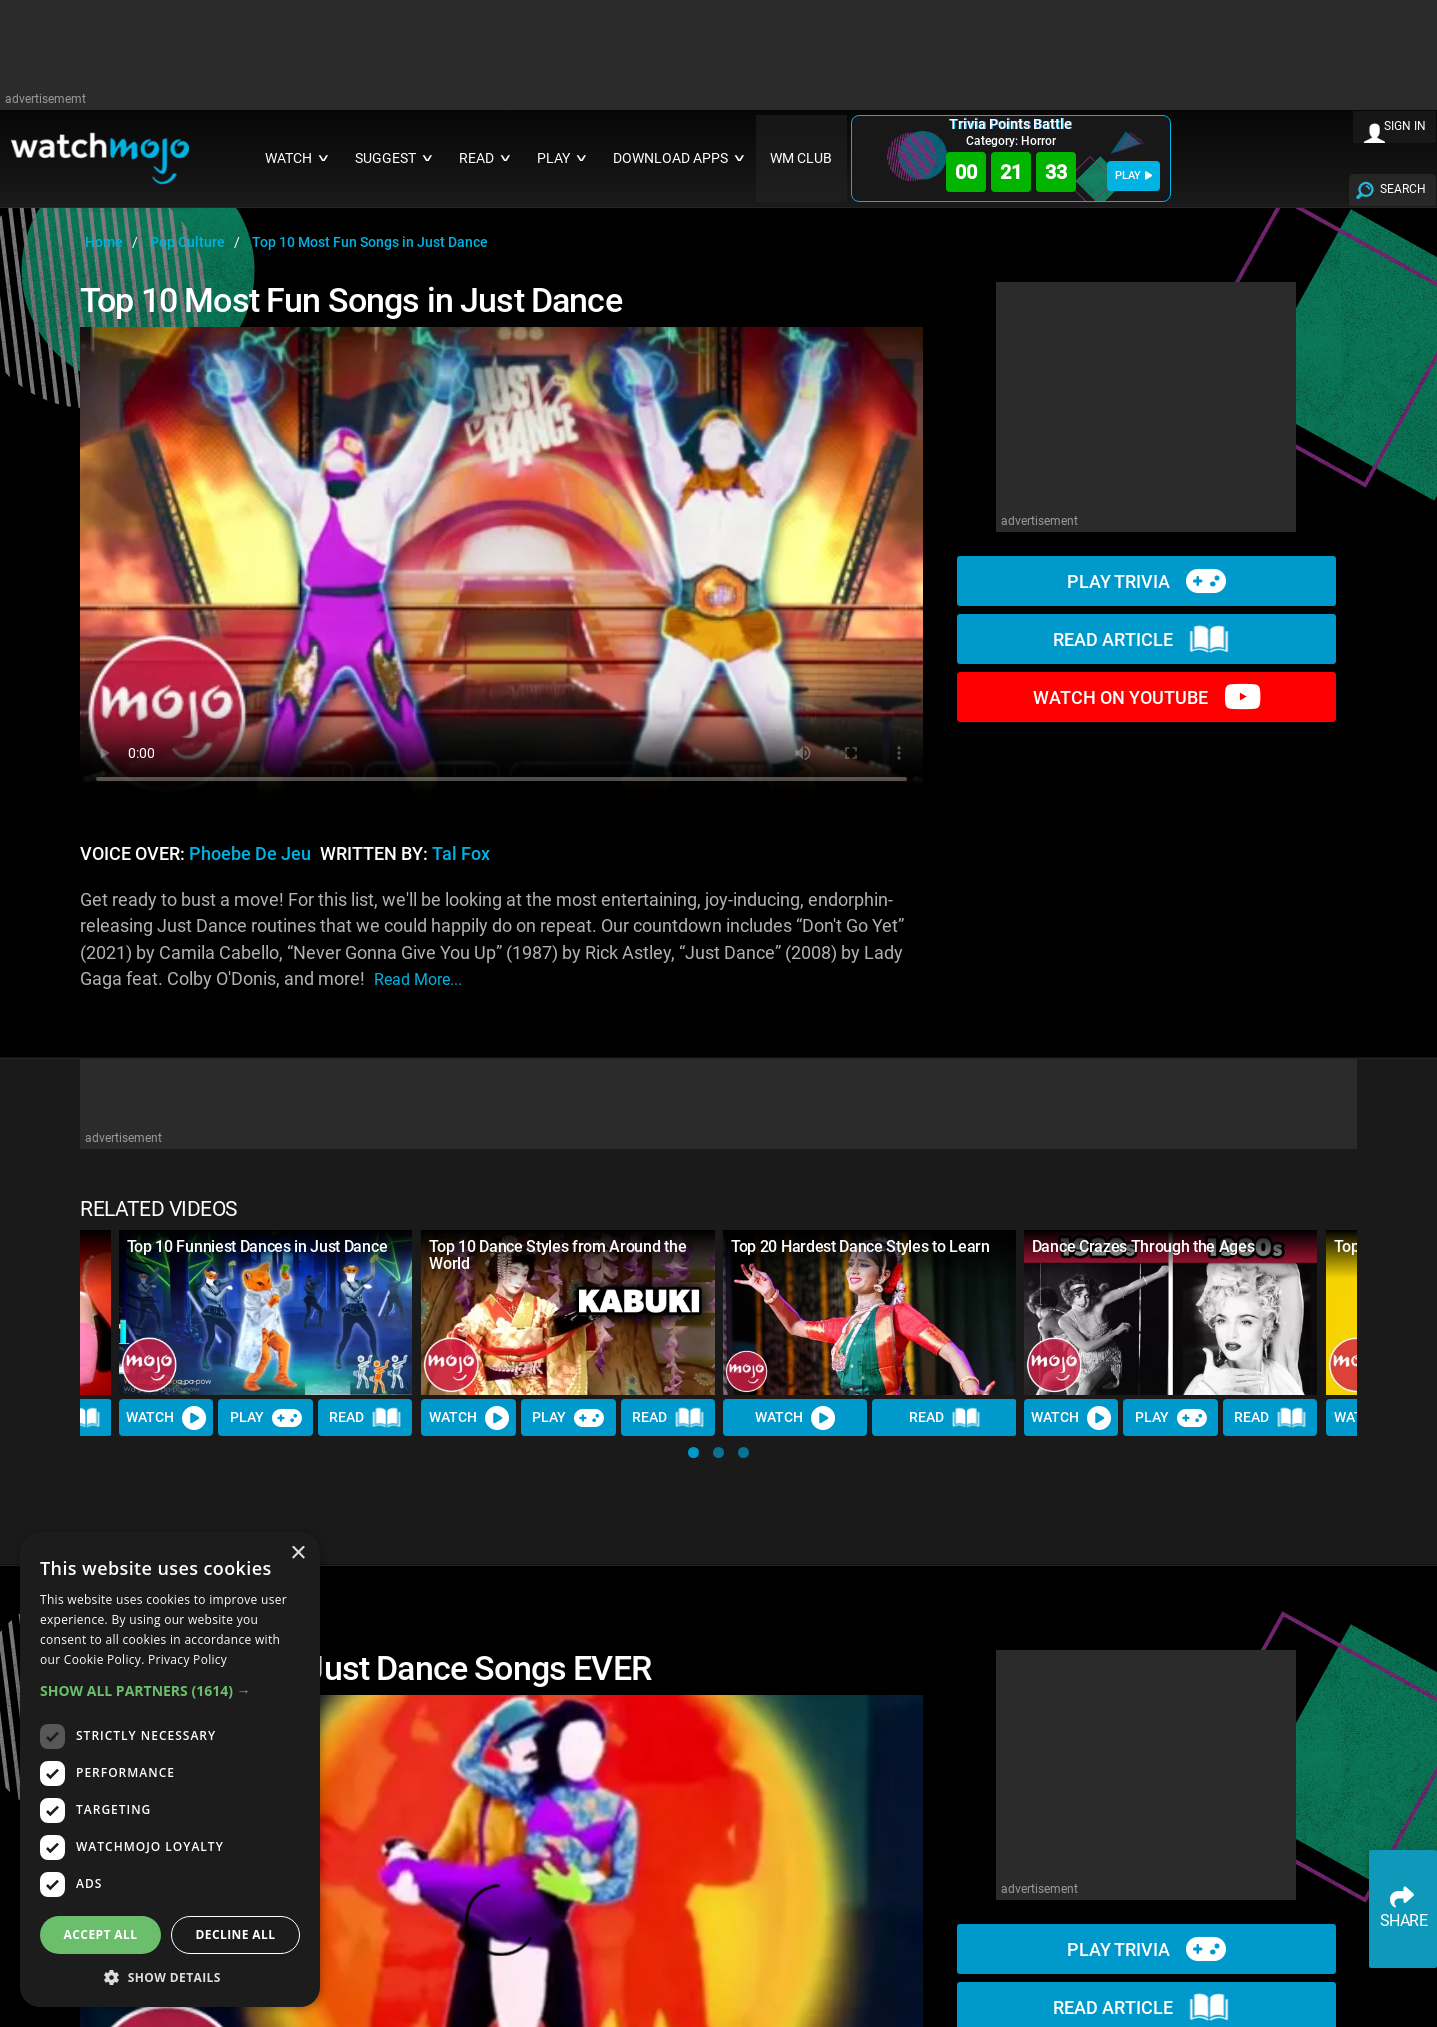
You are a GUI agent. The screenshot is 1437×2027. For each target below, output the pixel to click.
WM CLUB (801, 158)
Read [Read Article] (366, 1418)
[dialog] (170, 1769)
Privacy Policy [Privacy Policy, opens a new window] (187, 1659)
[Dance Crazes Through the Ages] (1171, 1312)
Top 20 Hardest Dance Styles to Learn (860, 1246)
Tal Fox (461, 854)
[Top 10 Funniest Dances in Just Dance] (266, 1312)
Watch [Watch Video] (167, 1418)
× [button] (297, 1553)
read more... (418, 979)
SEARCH (1403, 189)
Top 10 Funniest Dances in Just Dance (257, 1246)
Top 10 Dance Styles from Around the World (557, 1255)
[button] (693, 1452)
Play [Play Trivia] (266, 1418)
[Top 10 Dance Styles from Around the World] (568, 1312)
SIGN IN (1405, 126)
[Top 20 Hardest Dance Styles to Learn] (870, 1312)
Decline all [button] (236, 1934)
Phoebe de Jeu (250, 854)
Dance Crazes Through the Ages (1143, 1246)
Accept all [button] (101, 1934)
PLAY (1133, 175)
